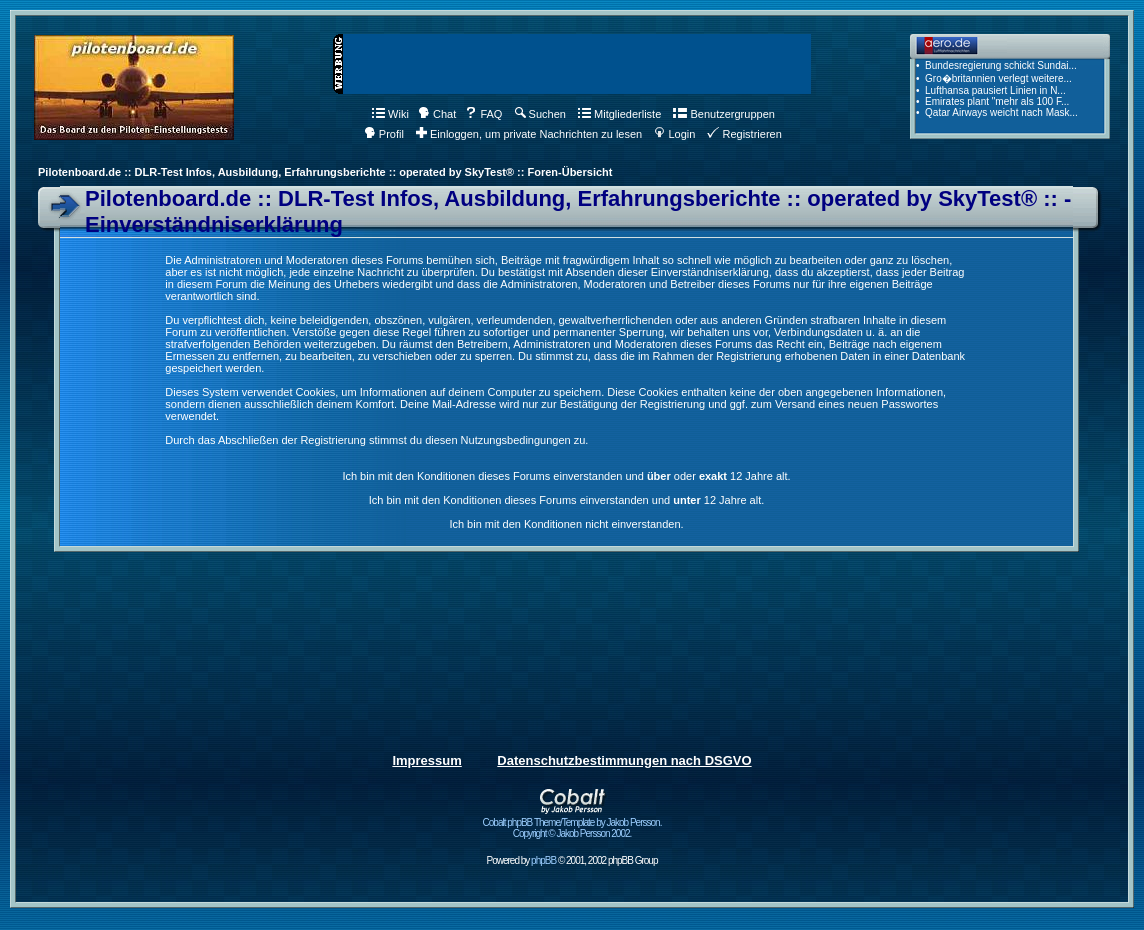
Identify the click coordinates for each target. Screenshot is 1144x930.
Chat (437, 114)
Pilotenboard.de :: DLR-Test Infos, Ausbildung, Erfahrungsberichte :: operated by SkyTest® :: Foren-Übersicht (325, 172)
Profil (384, 134)
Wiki (390, 114)
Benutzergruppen (723, 114)
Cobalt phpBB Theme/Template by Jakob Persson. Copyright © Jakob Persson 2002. (572, 823)
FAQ (483, 114)
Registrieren (744, 134)
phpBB (543, 860)
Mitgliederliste (619, 114)
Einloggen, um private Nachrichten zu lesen (529, 134)
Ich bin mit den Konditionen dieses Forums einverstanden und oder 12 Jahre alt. (566, 476)
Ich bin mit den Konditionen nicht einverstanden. (566, 524)
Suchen (540, 114)
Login (674, 134)
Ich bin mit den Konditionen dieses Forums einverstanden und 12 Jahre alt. (567, 500)
